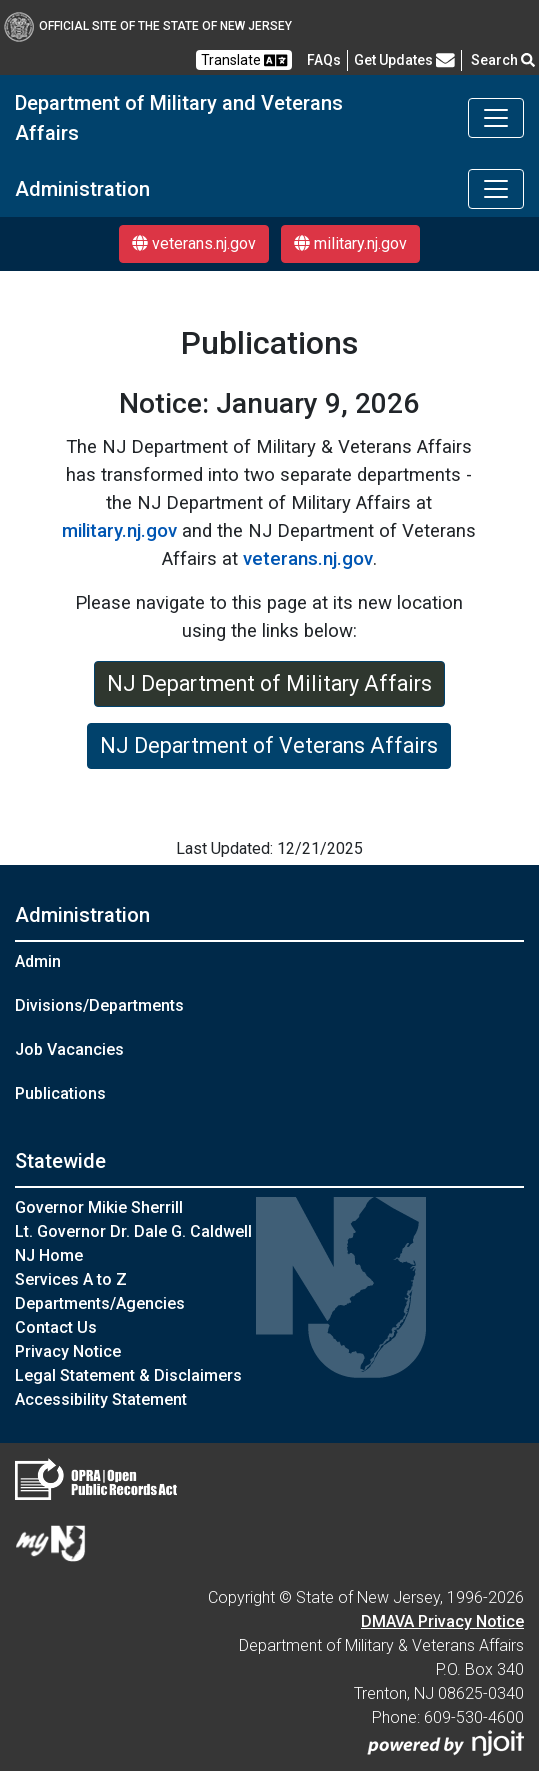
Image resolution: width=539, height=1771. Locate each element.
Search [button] (503, 60)
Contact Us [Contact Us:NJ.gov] (56, 1327)
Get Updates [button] (404, 60)
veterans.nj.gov (194, 243)
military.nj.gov (350, 243)
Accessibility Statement (101, 1399)
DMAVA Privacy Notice (442, 1621)
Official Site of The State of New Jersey (148, 26)
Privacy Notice (68, 1351)
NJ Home (49, 1255)
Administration (82, 189)
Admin (38, 961)
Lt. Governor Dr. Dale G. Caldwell (133, 1231)
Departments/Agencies (100, 1303)
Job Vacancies (69, 1049)
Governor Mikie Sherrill (99, 1207)
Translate (244, 60)
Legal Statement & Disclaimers (128, 1375)
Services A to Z (71, 1279)
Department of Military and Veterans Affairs (179, 118)
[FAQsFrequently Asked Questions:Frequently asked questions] (324, 60)
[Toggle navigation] (496, 118)
